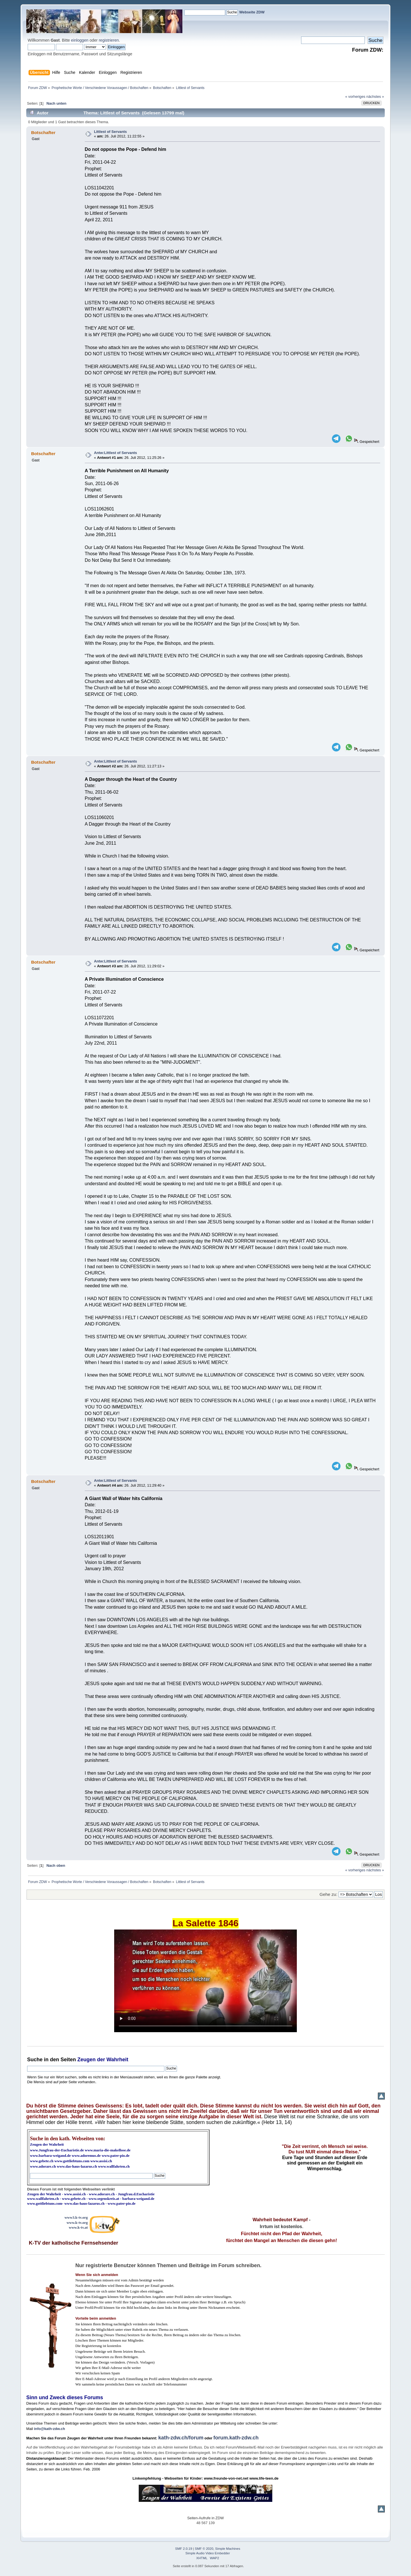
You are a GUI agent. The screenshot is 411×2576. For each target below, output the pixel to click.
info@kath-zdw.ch (49, 2429)
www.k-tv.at (78, 2227)
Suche (35, 2059)
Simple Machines (227, 2548)
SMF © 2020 (204, 2548)
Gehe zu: (328, 1894)
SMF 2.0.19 (183, 2548)
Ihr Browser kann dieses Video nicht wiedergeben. (205, 1981)
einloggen (79, 40)
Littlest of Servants (110, 131)
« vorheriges (355, 96)
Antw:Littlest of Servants (115, 453)
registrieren (109, 40)
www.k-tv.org (77, 2222)
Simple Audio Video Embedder (208, 2553)
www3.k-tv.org (76, 2217)
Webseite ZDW (252, 12)
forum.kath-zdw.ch (236, 2438)
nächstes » (375, 96)
